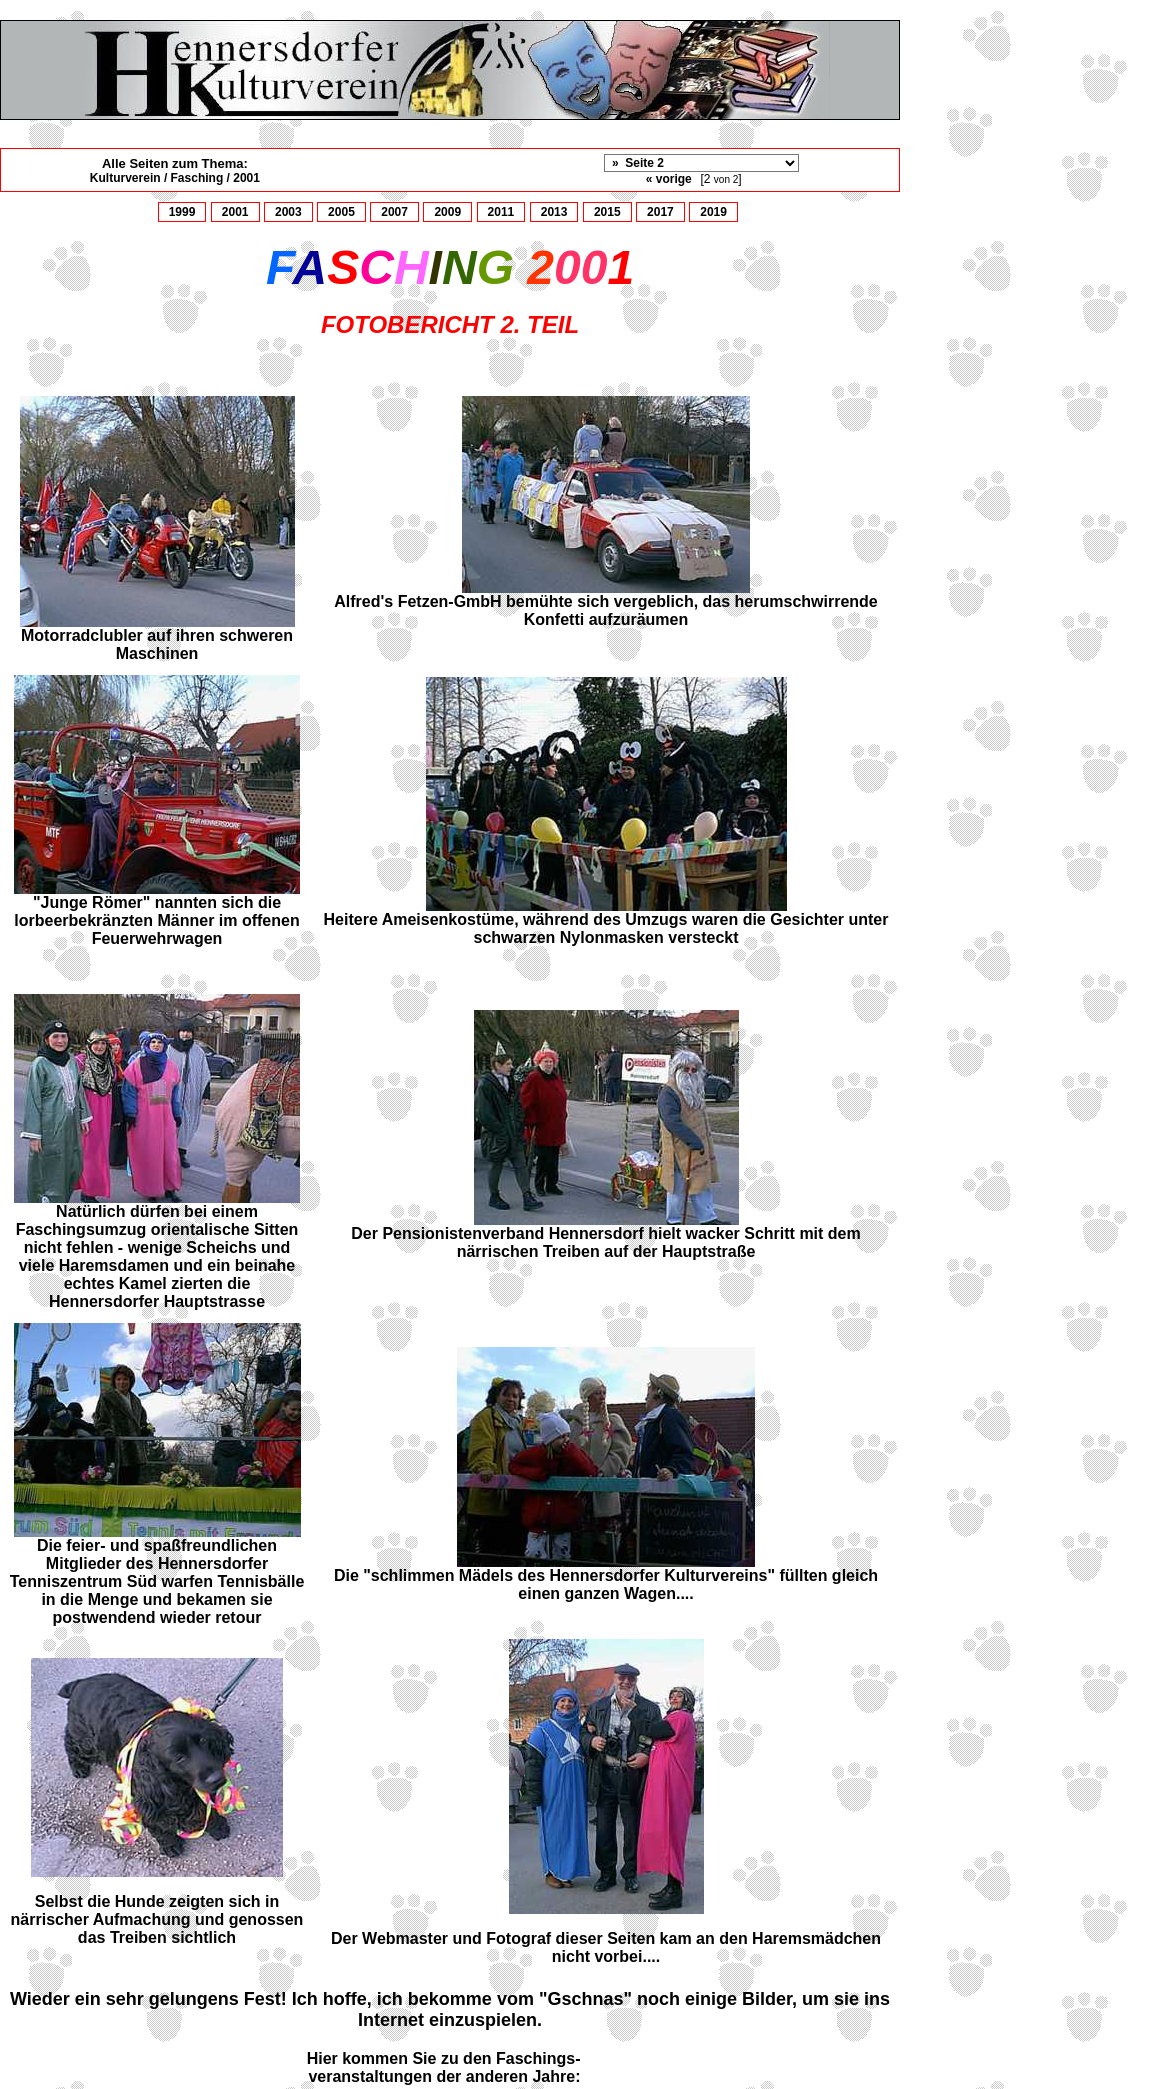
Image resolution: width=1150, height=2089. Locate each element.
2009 (447, 212)
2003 (288, 212)
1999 (182, 212)
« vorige (669, 179)
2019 (713, 212)
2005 (341, 212)
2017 (660, 212)
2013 (554, 212)
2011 (501, 212)
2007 (394, 212)
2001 (235, 212)
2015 (607, 212)
